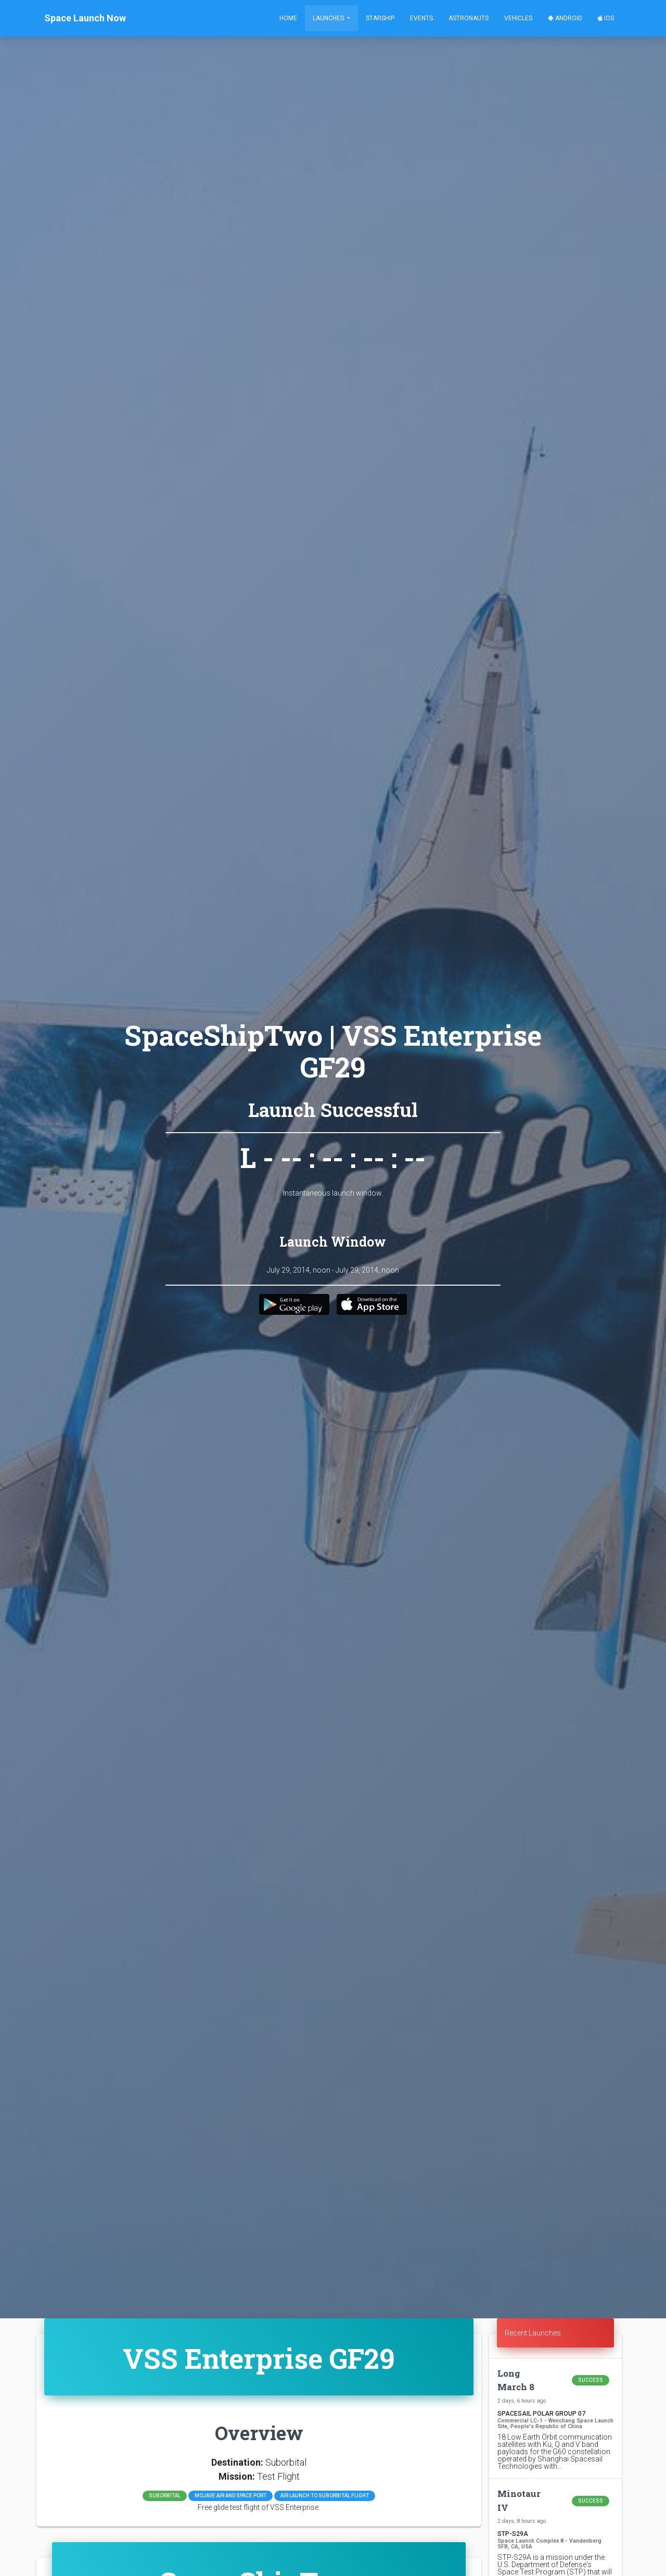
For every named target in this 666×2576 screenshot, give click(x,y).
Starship (380, 18)
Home (288, 18)
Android (565, 18)
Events (421, 18)
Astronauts (469, 18)
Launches (329, 18)
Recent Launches (533, 2333)
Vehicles (518, 18)
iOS (606, 18)
